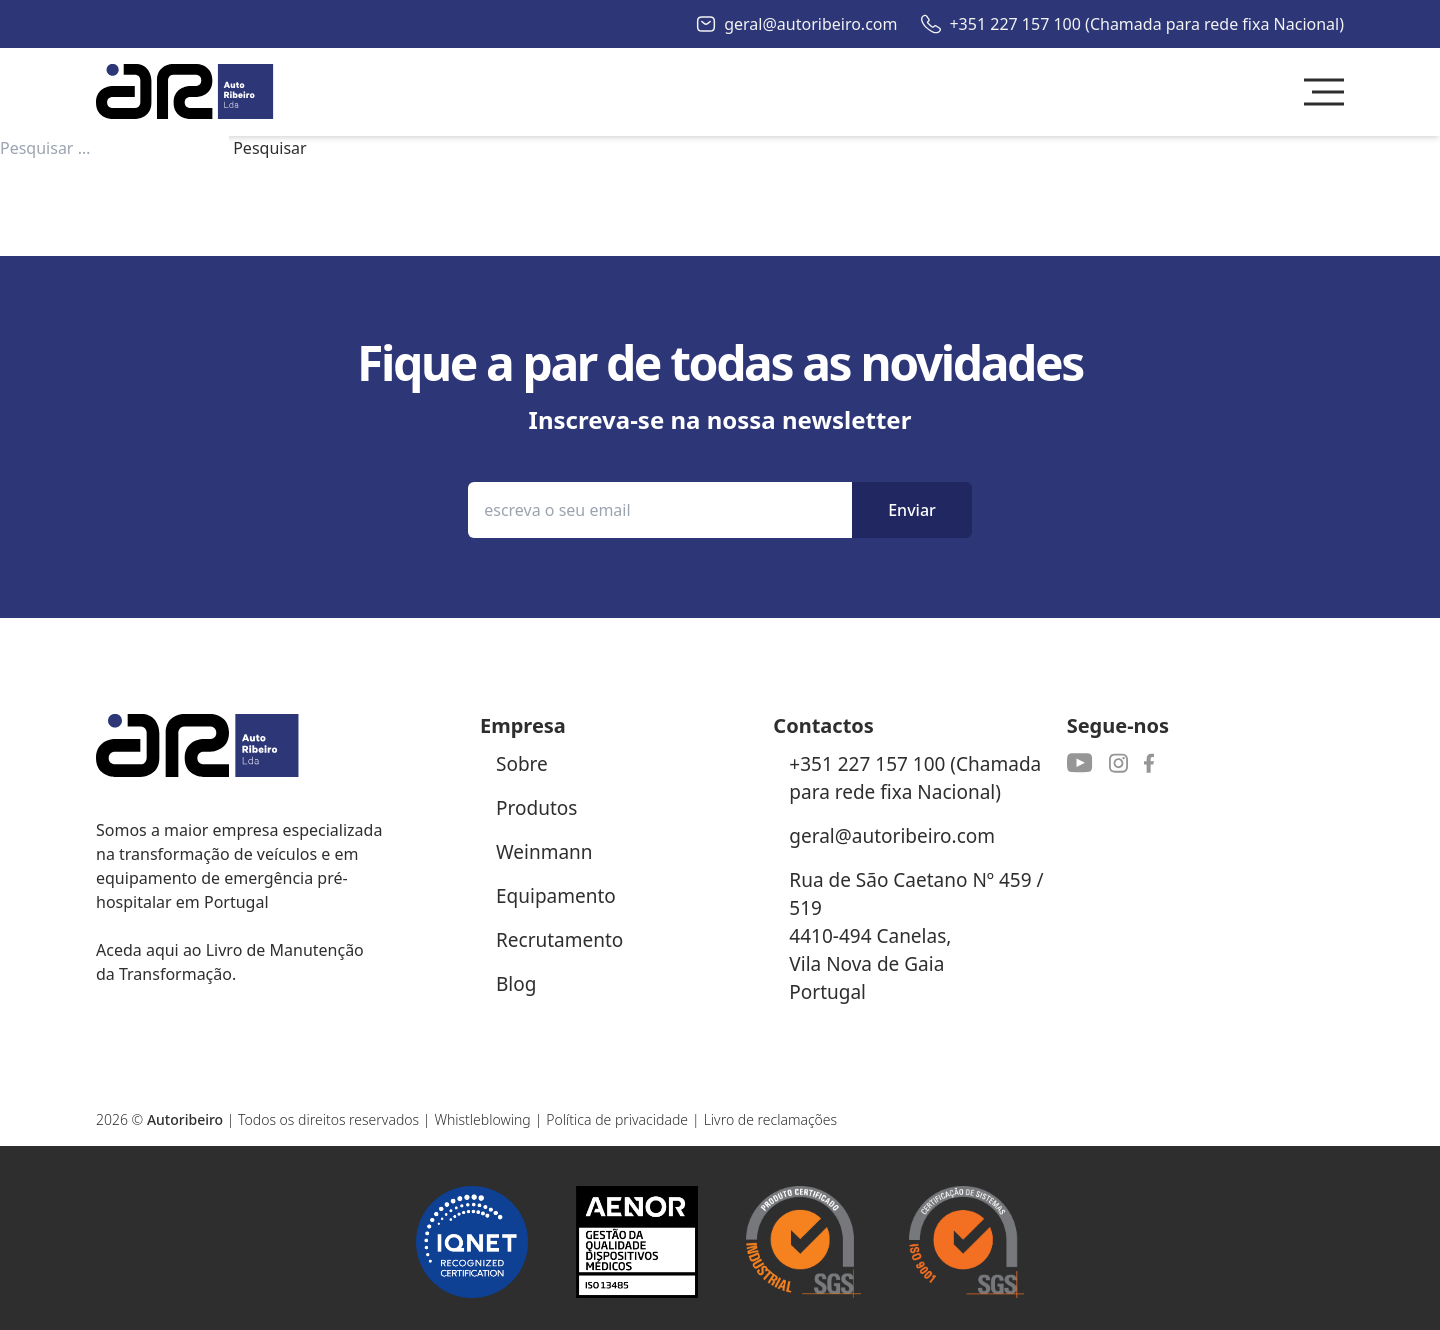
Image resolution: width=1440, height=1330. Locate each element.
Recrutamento (559, 940)
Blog (516, 984)
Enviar (912, 510)
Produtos (536, 808)
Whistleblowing (482, 1119)
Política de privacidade (617, 1119)
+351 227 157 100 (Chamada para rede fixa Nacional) (1146, 24)
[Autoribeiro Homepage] (185, 92)
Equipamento (556, 896)
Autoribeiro (185, 1119)
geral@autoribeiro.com (810, 24)
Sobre (522, 764)
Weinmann (544, 852)
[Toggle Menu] (1324, 92)
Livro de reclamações (771, 1119)
